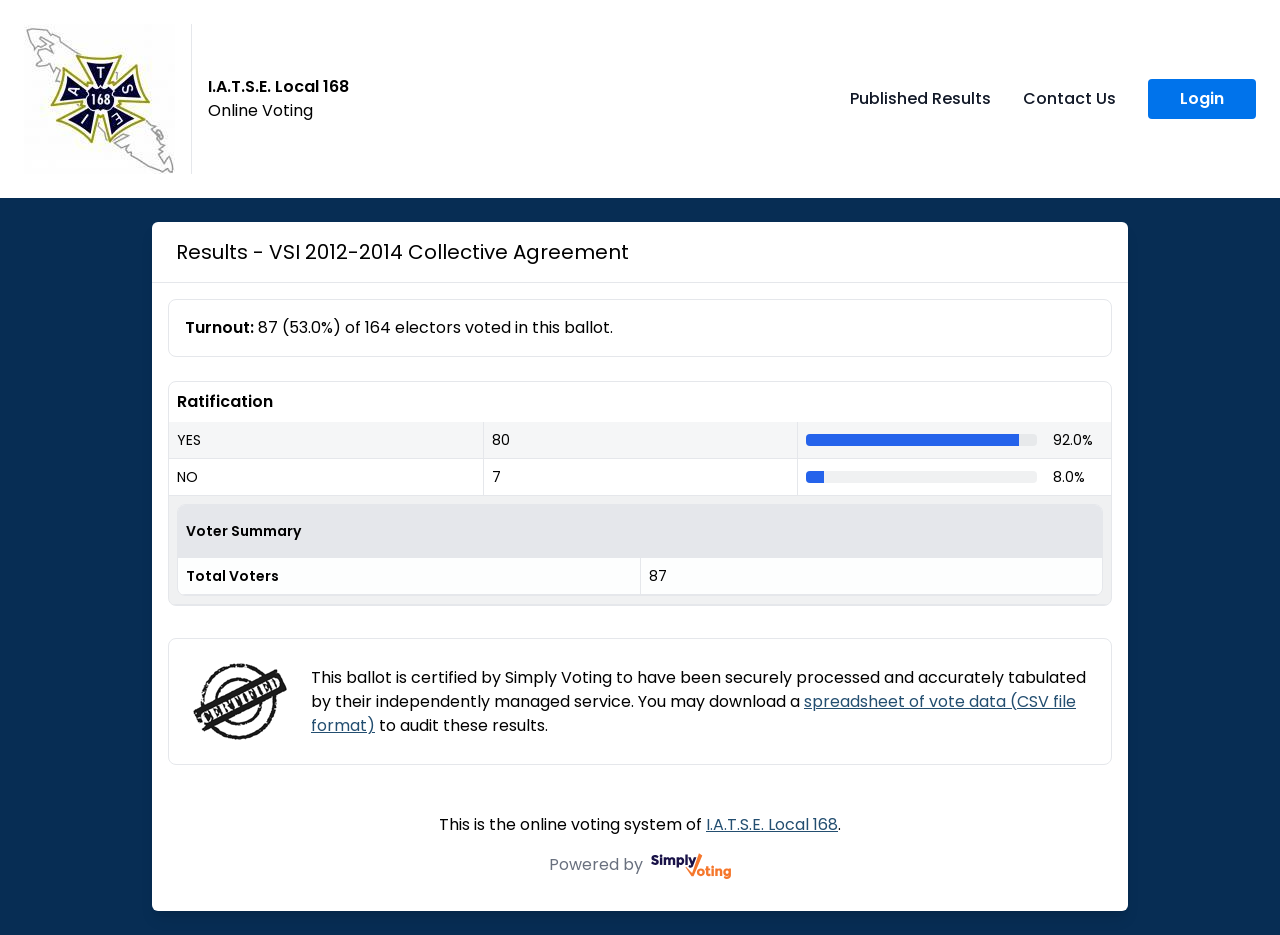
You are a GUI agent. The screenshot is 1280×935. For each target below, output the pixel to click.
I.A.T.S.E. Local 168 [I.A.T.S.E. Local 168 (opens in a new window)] (772, 824)
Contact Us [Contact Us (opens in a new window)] (1069, 98)
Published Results (920, 98)
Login (1202, 98)
